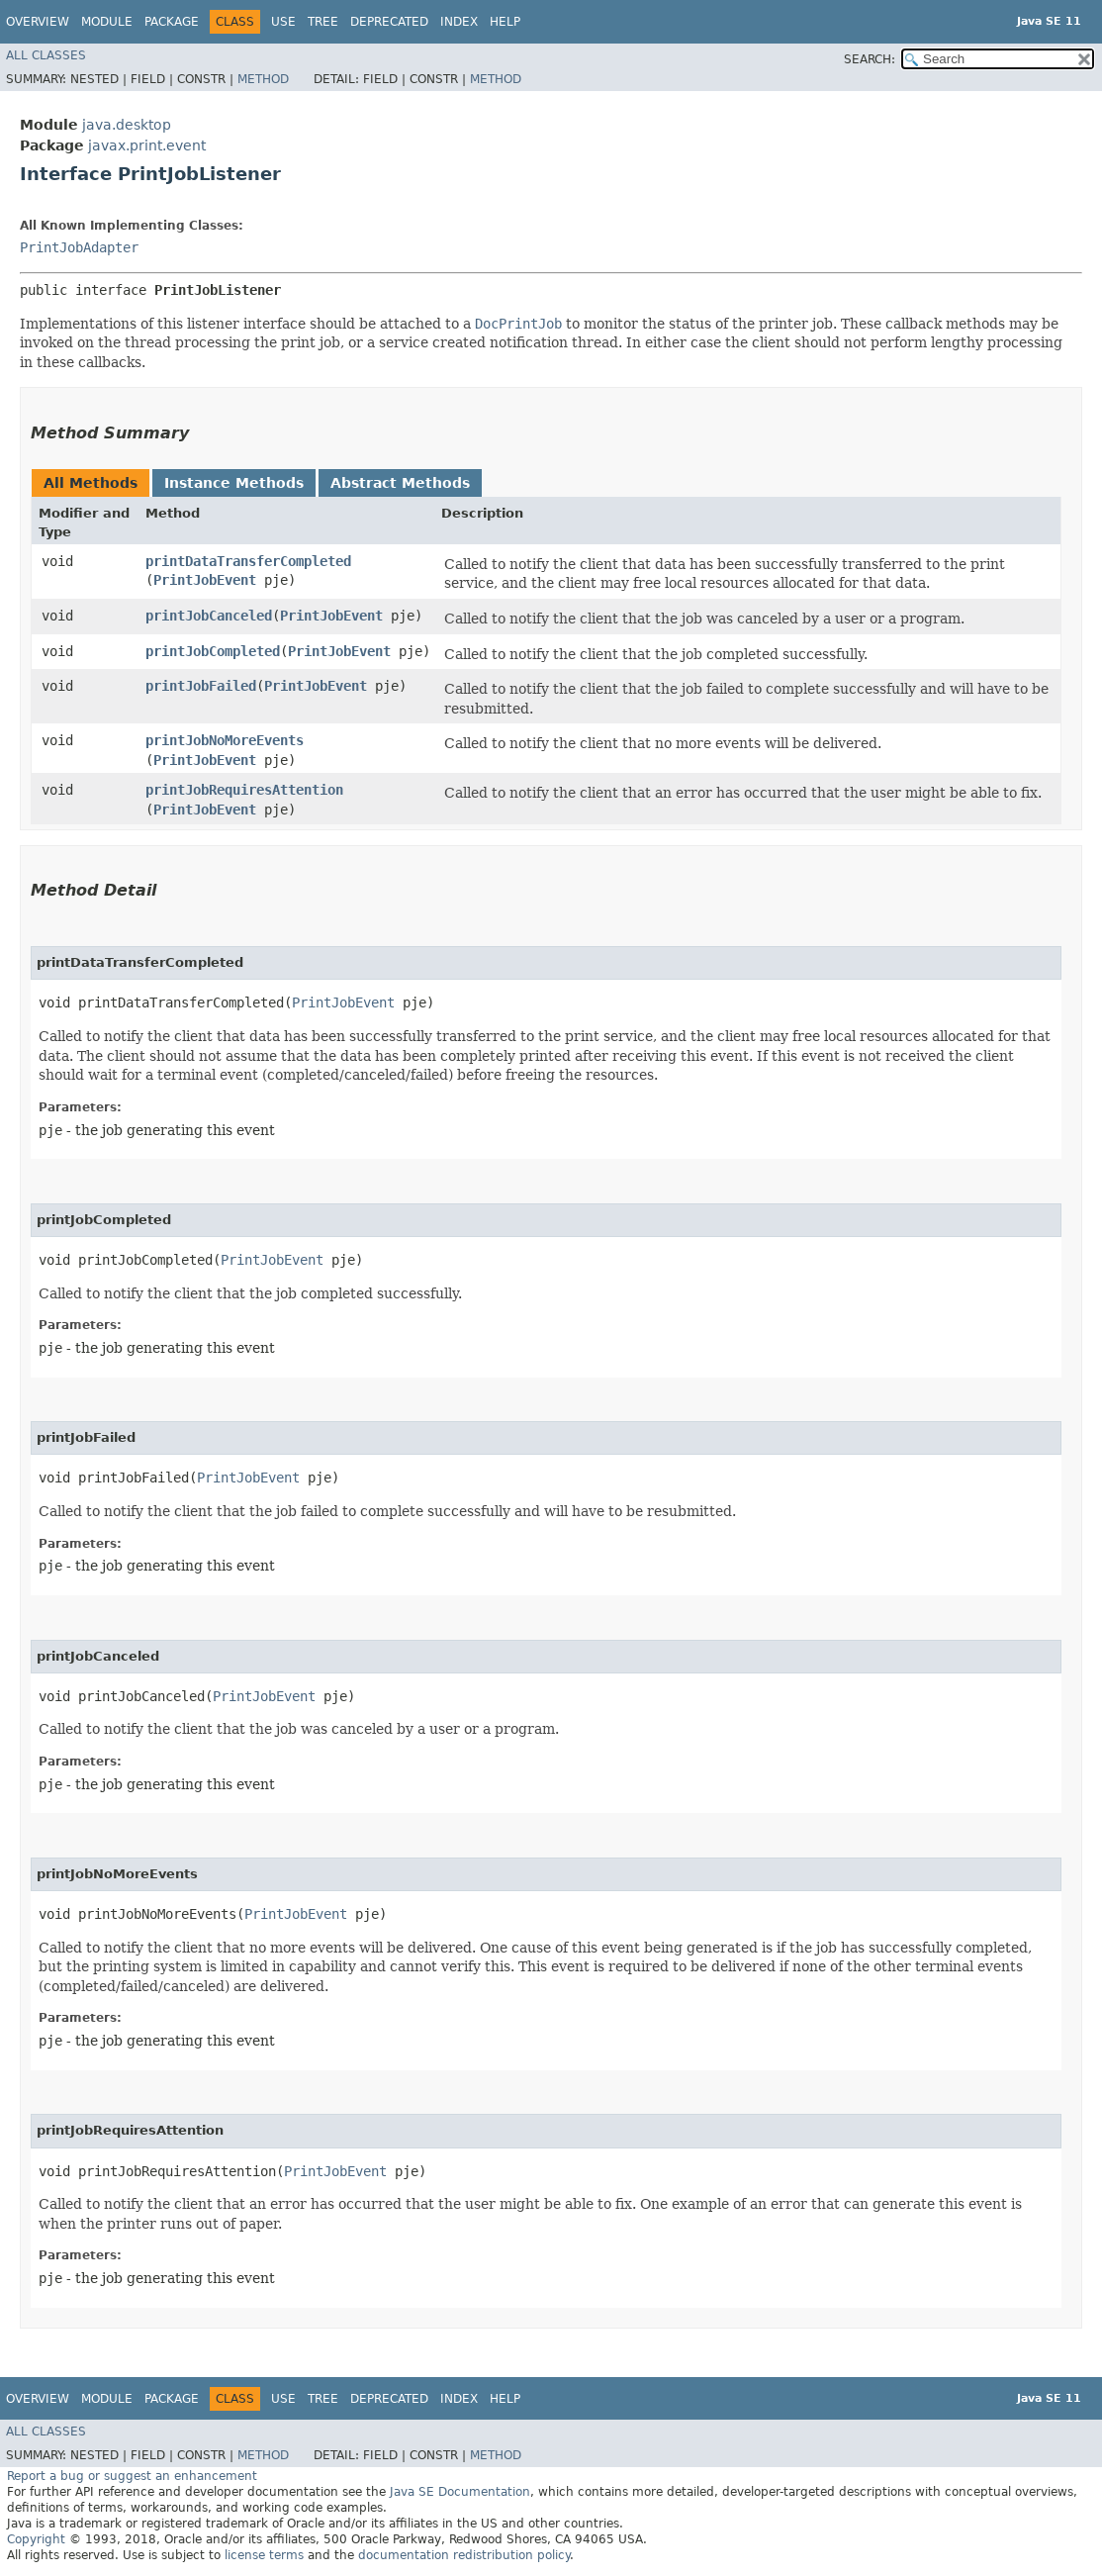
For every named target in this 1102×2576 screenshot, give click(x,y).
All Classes (46, 55)
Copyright (36, 2539)
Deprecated (389, 22)
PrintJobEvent (204, 580)
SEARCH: (869, 59)
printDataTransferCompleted (248, 561)
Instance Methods (234, 483)
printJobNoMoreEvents (224, 740)
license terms (264, 2555)
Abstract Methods (400, 483)
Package (171, 22)
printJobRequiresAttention (244, 790)
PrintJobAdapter (79, 247)
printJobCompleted (212, 651)
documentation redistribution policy (464, 2555)
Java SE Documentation (460, 2492)
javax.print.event (147, 145)
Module (107, 22)
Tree (323, 22)
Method (263, 79)
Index (459, 22)
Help (505, 22)
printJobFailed (200, 686)
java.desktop (126, 125)
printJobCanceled (208, 615)
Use (283, 22)
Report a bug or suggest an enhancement (132, 2476)
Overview (37, 22)
